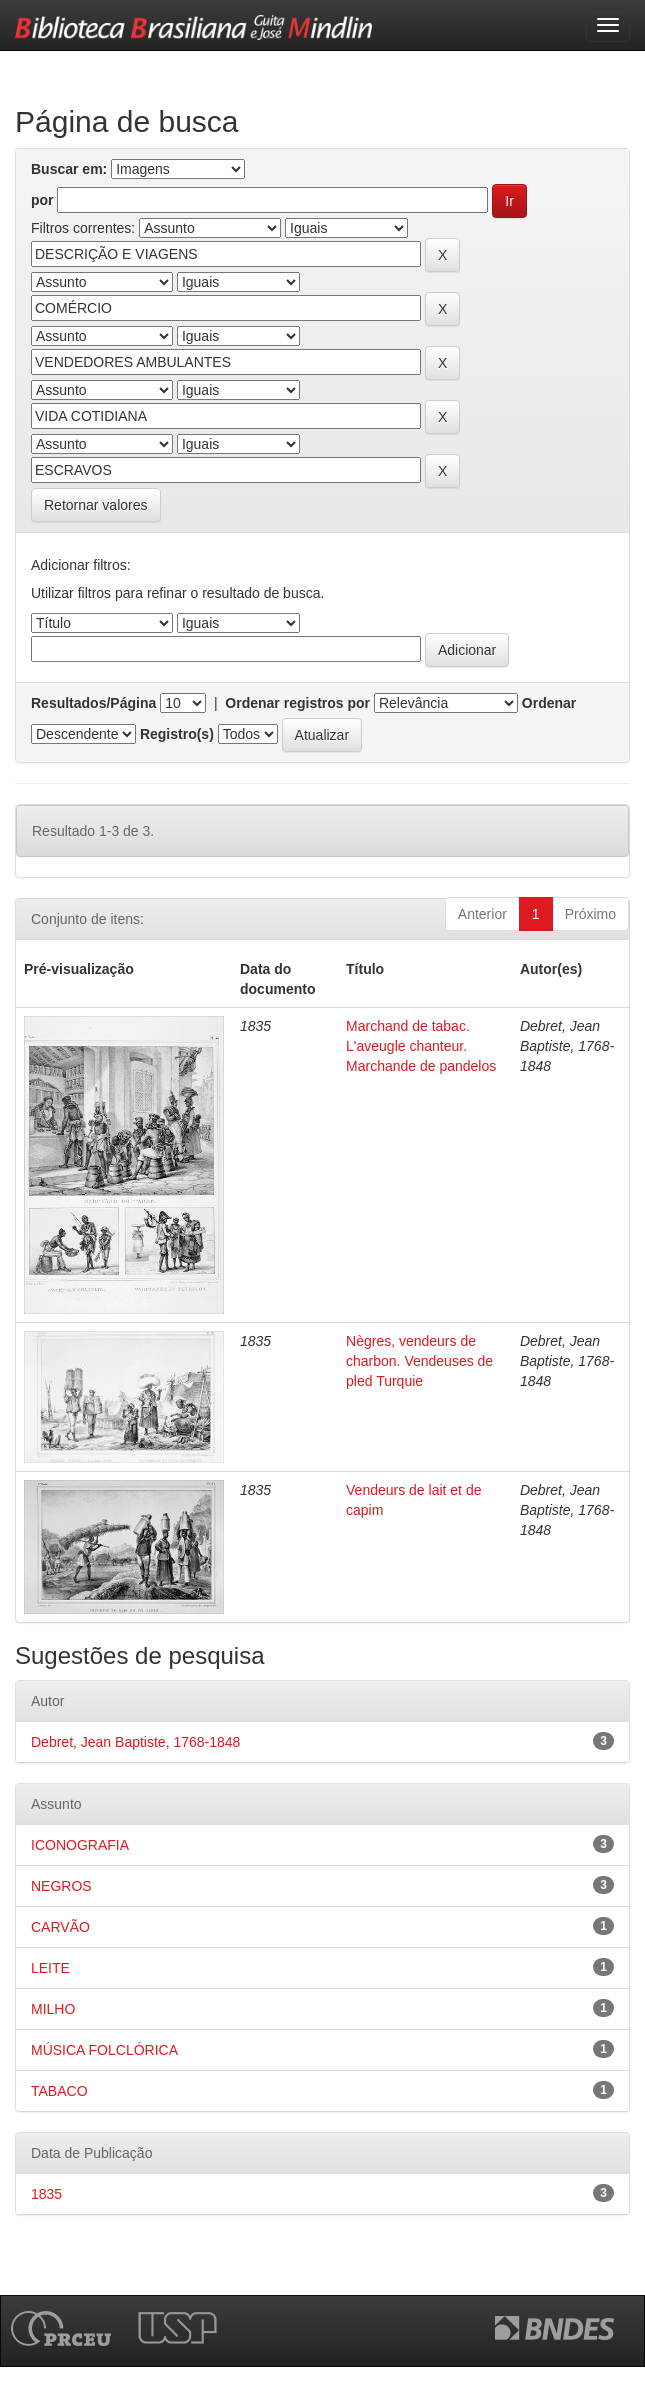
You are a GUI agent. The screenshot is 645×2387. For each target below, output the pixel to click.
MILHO (53, 2009)
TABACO (59, 2091)
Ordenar (549, 703)
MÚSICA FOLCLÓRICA (104, 2050)
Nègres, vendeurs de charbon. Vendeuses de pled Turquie (419, 1361)
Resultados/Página (93, 703)
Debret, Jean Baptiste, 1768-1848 (135, 1742)
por (42, 200)
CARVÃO (60, 1927)
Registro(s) (177, 734)
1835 (46, 2194)
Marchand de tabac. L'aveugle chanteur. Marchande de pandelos (421, 1046)
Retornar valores (96, 505)
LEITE (50, 1968)
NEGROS (61, 1886)
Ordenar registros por (297, 703)
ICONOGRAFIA (80, 1845)
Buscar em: (69, 169)
